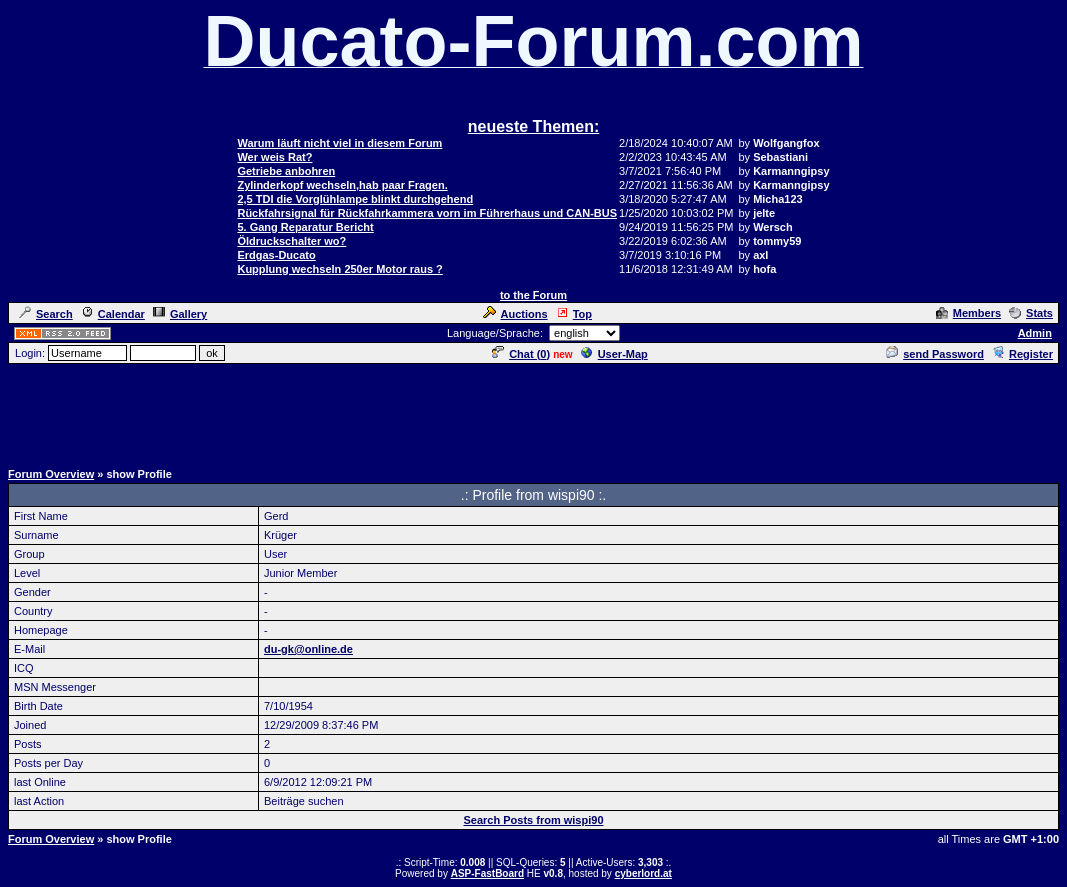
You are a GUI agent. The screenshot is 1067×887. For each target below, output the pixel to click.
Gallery (180, 314)
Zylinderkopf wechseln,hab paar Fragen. (342, 185)
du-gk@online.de (308, 649)
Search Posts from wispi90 (534, 820)
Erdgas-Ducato (276, 255)
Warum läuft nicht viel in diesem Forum (339, 143)
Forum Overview (51, 474)
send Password (935, 354)
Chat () (521, 354)
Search (46, 314)
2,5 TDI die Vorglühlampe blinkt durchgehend (355, 199)
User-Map (614, 354)
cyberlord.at (643, 873)
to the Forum (533, 295)
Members (968, 313)
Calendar (113, 314)
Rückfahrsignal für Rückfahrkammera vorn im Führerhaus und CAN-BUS (427, 213)
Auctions (515, 314)
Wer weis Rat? (274, 157)
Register (1022, 354)
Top (574, 314)
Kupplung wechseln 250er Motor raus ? (339, 269)
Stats (1031, 313)
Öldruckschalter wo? (291, 241)
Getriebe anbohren (286, 171)
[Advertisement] (534, 411)
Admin (1035, 333)
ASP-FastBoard (487, 873)
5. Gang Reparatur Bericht (305, 227)
